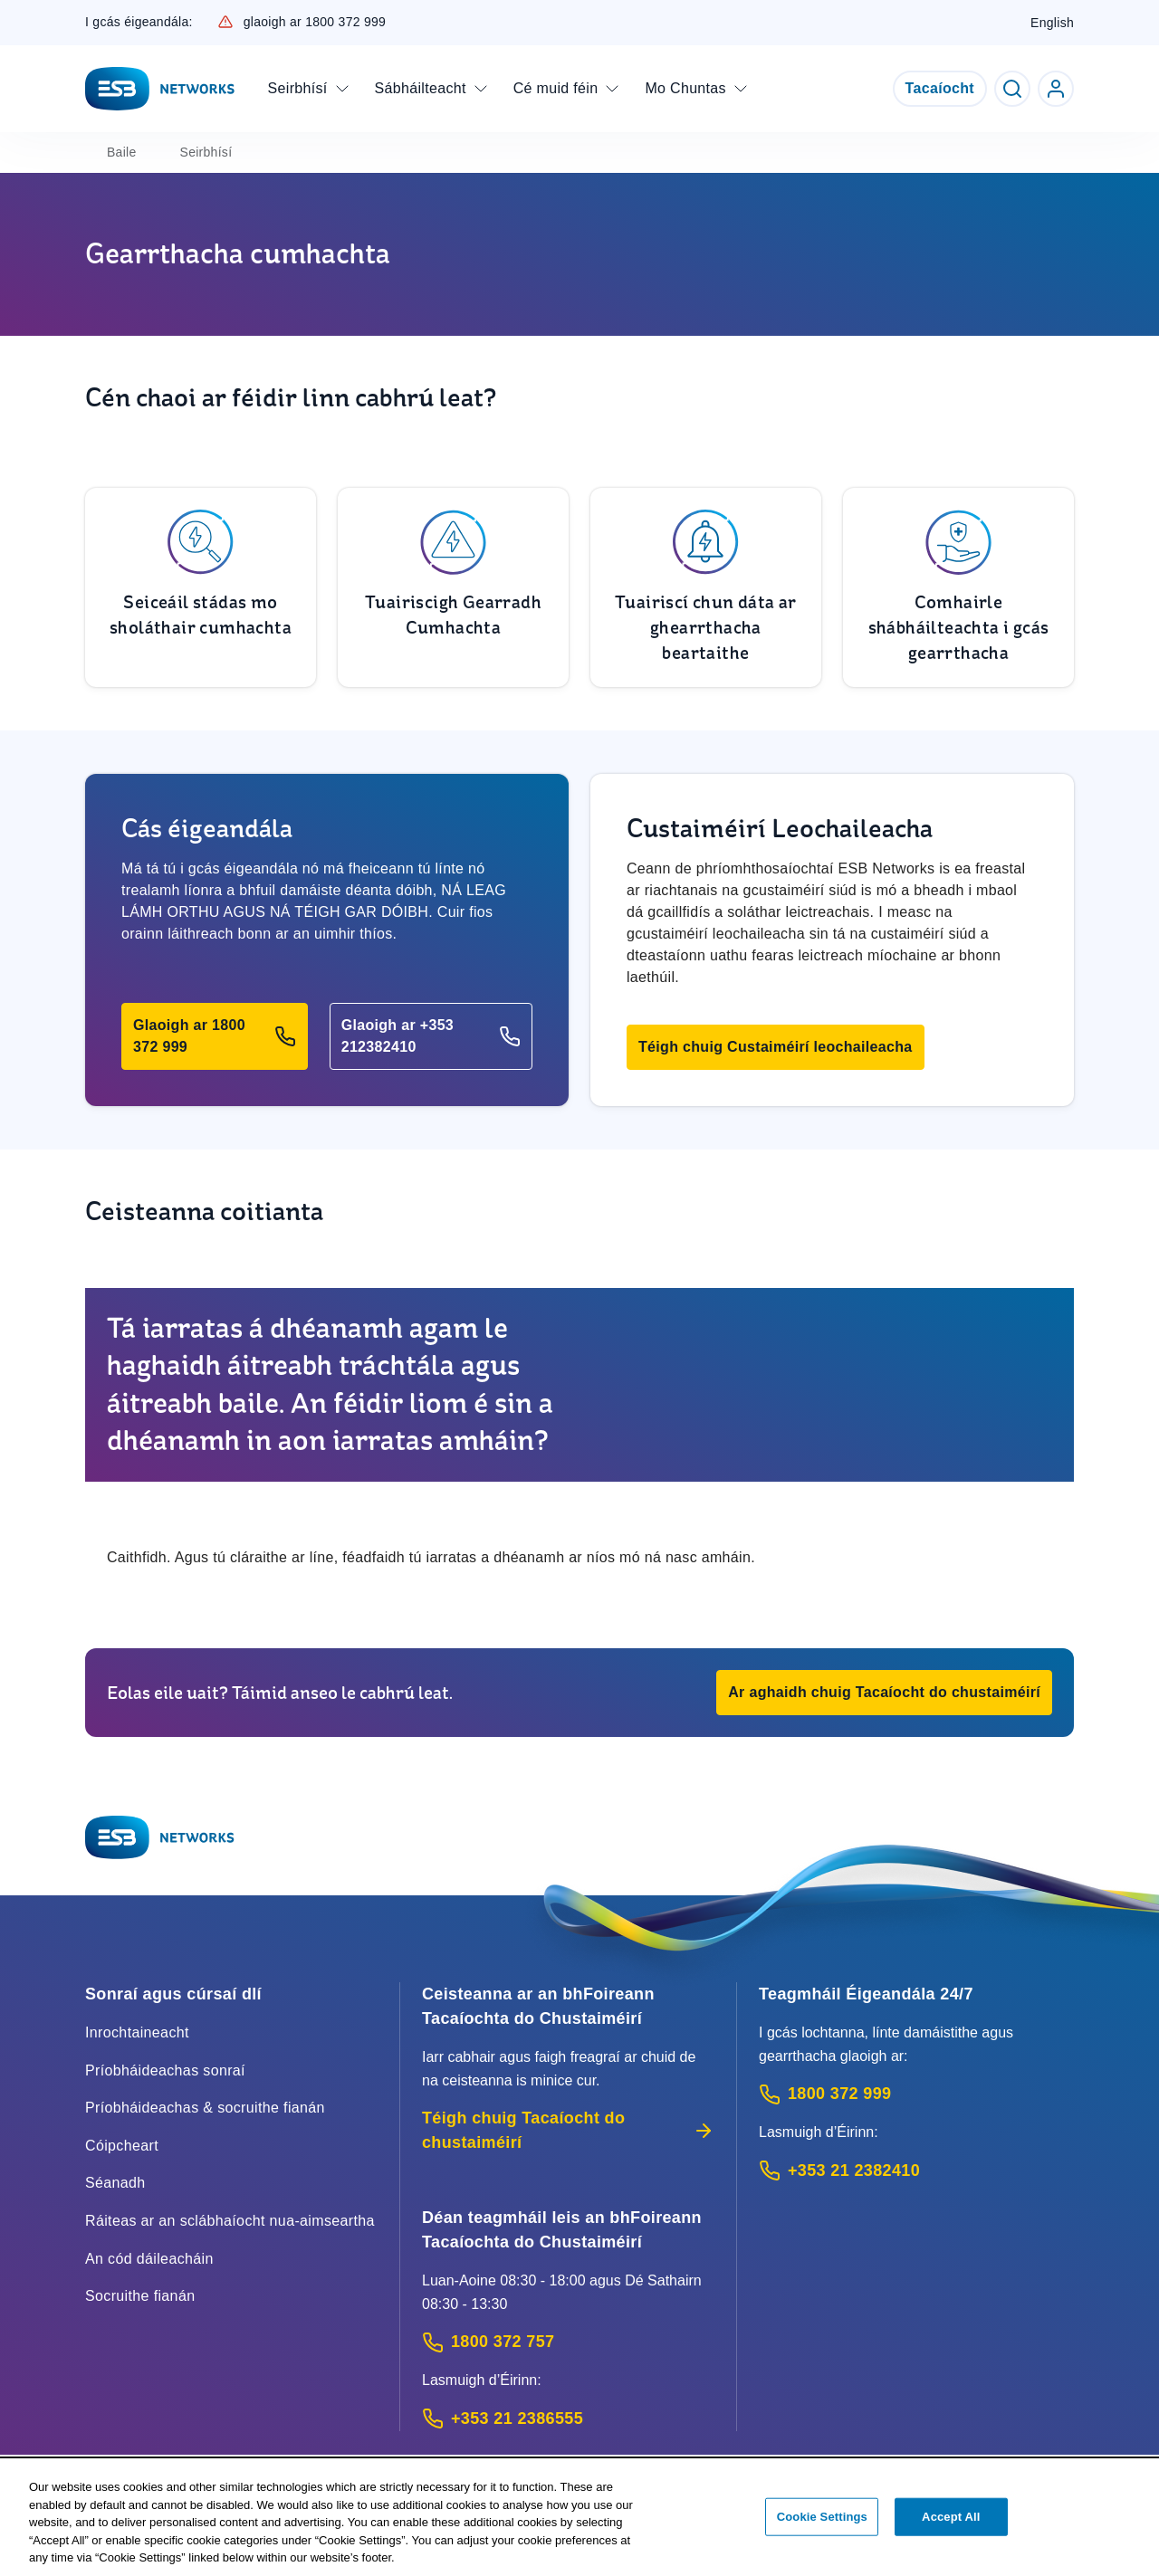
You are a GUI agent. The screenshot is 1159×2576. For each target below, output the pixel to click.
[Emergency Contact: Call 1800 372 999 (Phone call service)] (916, 2094)
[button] (214, 1036)
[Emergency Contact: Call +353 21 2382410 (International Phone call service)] (916, 2171)
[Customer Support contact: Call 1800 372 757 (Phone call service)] (568, 2342)
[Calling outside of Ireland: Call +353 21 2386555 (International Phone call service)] (568, 2419)
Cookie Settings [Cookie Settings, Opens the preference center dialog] (822, 2519)
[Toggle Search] (1012, 89)
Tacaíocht (939, 88)
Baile (122, 152)
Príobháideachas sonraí (165, 2070)
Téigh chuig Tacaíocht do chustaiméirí (568, 2130)
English (1052, 22)
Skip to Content (14, 14)
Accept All (951, 2519)
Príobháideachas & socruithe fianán (205, 2107)
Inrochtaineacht (137, 2032)
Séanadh (115, 2182)
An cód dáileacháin (149, 2258)
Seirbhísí (206, 152)
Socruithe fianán (140, 2296)
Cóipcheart (121, 2145)
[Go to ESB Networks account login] (1056, 89)
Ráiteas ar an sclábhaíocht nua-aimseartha (230, 2220)
